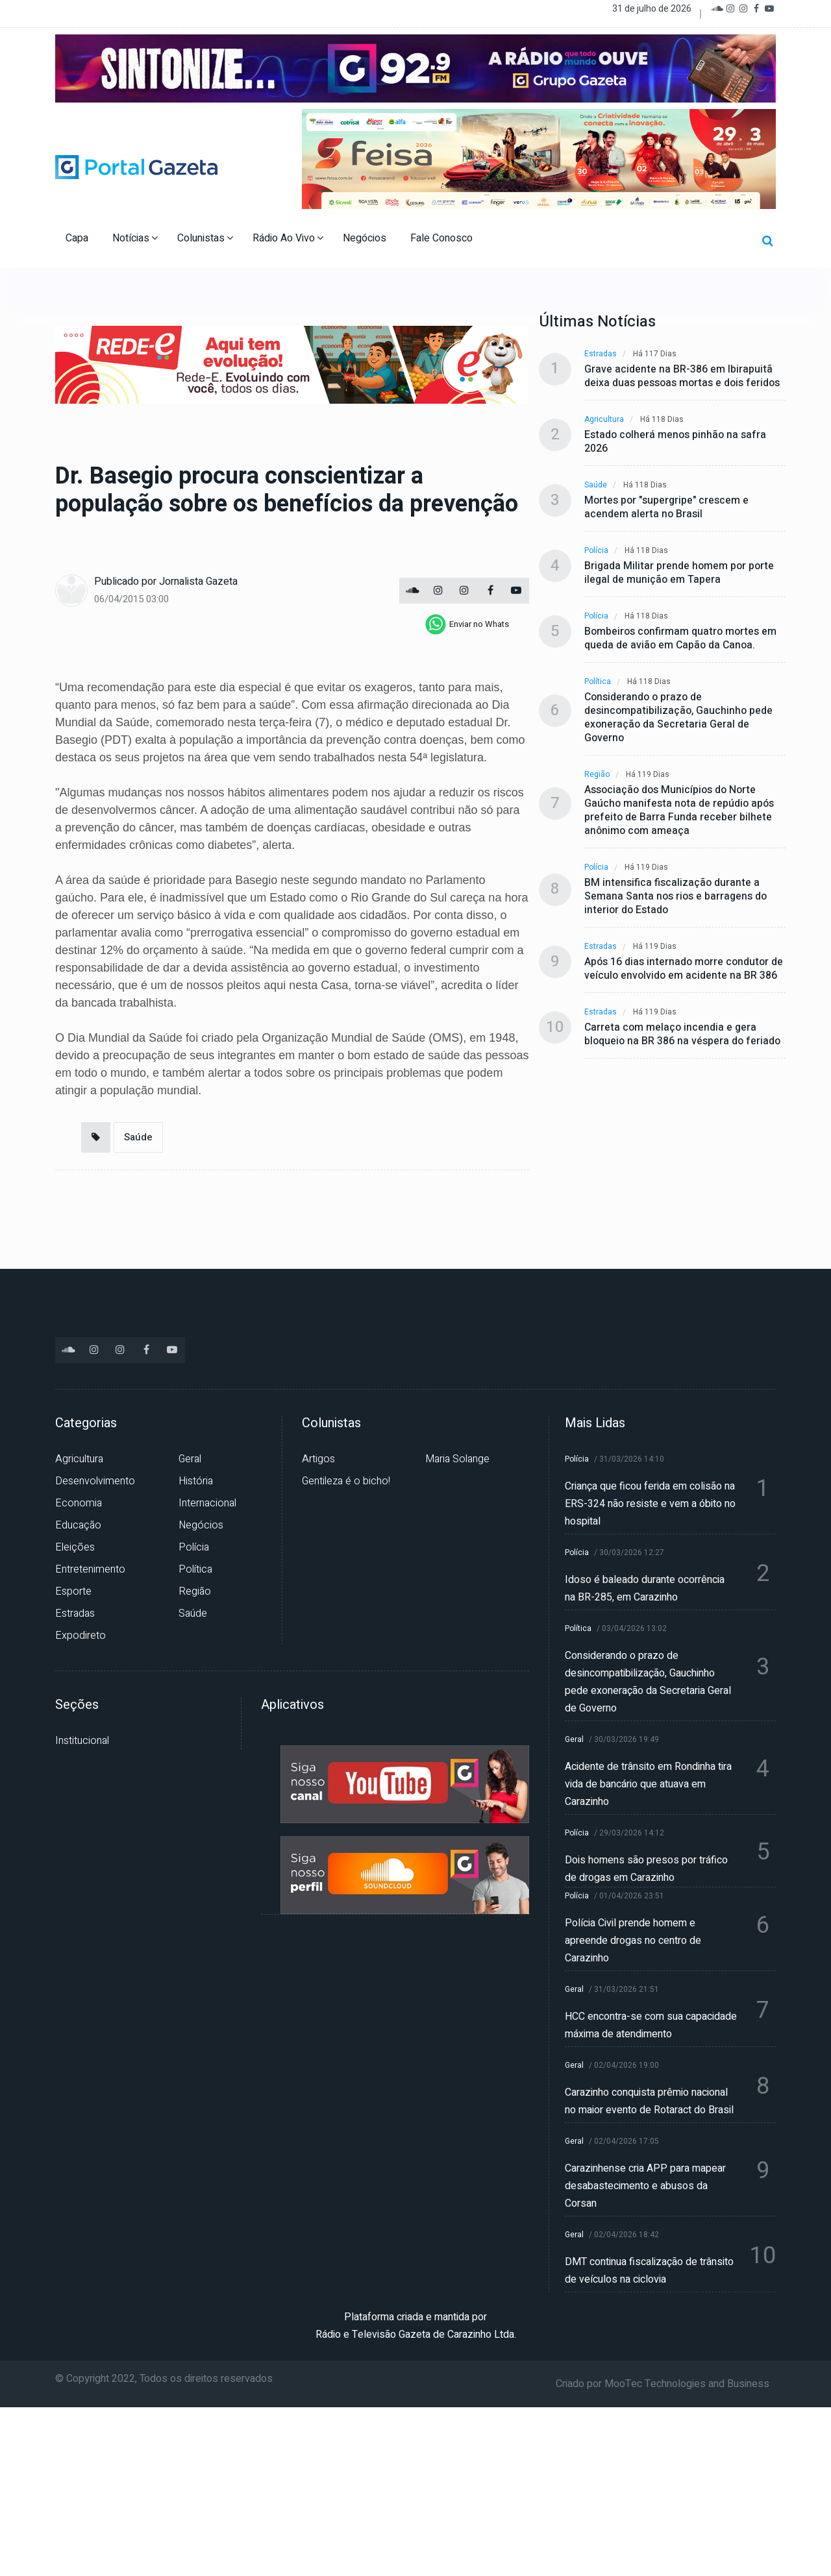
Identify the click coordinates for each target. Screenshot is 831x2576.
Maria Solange (457, 1459)
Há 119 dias (647, 774)
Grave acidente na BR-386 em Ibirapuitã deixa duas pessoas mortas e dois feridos (682, 376)
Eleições (75, 1547)
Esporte (73, 1591)
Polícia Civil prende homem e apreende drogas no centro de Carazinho (633, 1940)
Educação (78, 1525)
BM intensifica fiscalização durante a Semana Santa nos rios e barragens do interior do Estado (675, 896)
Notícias (135, 238)
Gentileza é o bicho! (346, 1481)
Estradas (600, 354)
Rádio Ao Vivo (288, 238)
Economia (78, 1503)
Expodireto (80, 1635)
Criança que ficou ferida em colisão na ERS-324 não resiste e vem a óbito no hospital (650, 1503)
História (196, 1481)
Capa (78, 238)
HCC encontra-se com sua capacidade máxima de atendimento (651, 2025)
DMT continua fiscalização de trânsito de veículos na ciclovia (649, 2270)
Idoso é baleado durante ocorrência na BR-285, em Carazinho (645, 1588)
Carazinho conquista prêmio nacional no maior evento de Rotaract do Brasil (649, 2101)
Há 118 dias (662, 419)
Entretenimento (90, 1569)
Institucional (82, 1740)
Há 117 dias (654, 354)
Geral (190, 1459)
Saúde (138, 1137)
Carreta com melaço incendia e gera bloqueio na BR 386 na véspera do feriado (682, 1034)
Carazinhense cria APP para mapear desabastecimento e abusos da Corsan (645, 2186)
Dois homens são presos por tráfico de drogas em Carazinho (646, 1868)
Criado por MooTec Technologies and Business (662, 2384)
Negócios (366, 238)
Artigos (318, 1459)
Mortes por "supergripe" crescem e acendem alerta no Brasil (666, 507)
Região (597, 774)
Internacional (207, 1503)
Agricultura (604, 419)
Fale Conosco (442, 238)
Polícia (596, 550)
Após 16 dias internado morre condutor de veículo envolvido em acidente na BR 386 (683, 969)
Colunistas (205, 238)
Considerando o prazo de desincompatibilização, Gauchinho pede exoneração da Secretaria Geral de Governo (678, 718)
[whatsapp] (467, 624)
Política (597, 681)
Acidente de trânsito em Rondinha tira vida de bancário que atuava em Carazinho (648, 1784)
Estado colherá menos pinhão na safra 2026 (675, 442)
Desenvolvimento (95, 1481)
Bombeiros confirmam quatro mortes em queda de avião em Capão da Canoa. (680, 638)
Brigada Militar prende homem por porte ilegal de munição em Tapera (679, 573)
